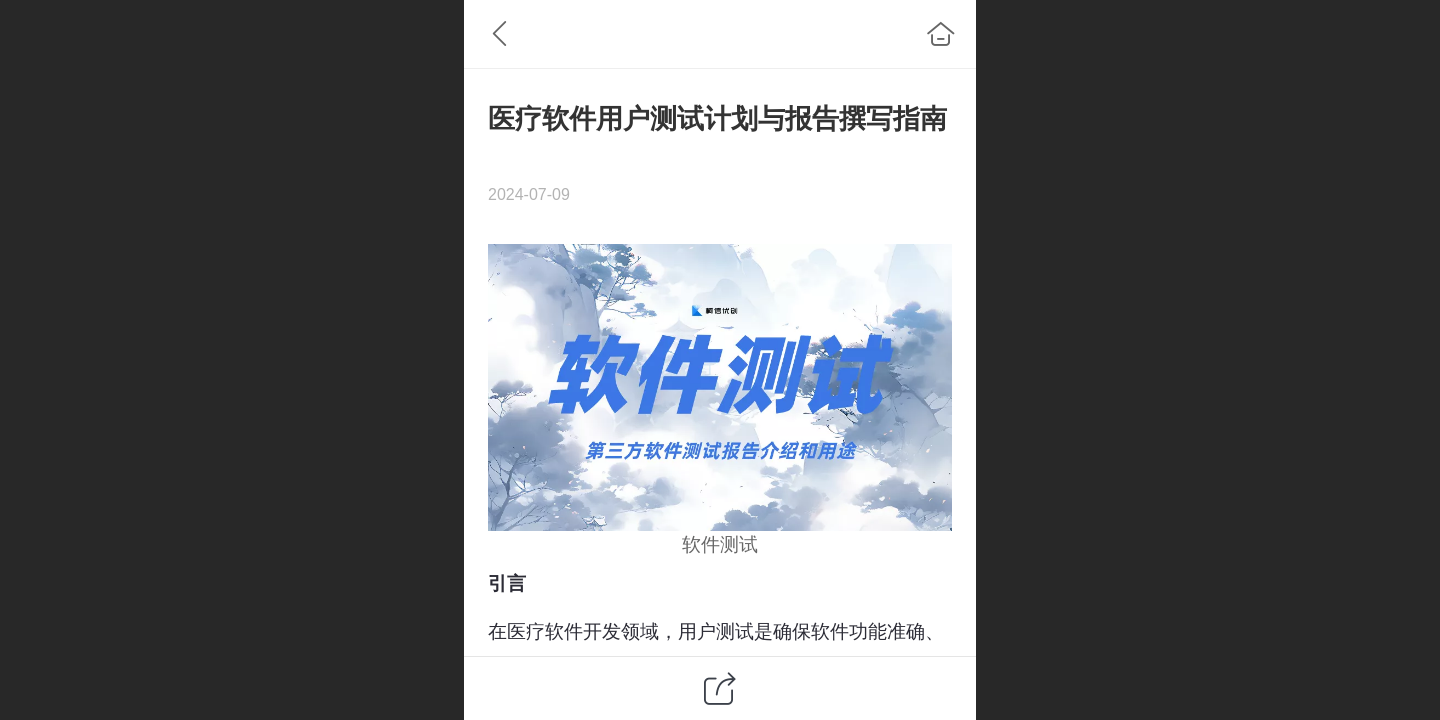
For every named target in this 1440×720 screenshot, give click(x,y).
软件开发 (583, 631)
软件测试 (720, 544)
